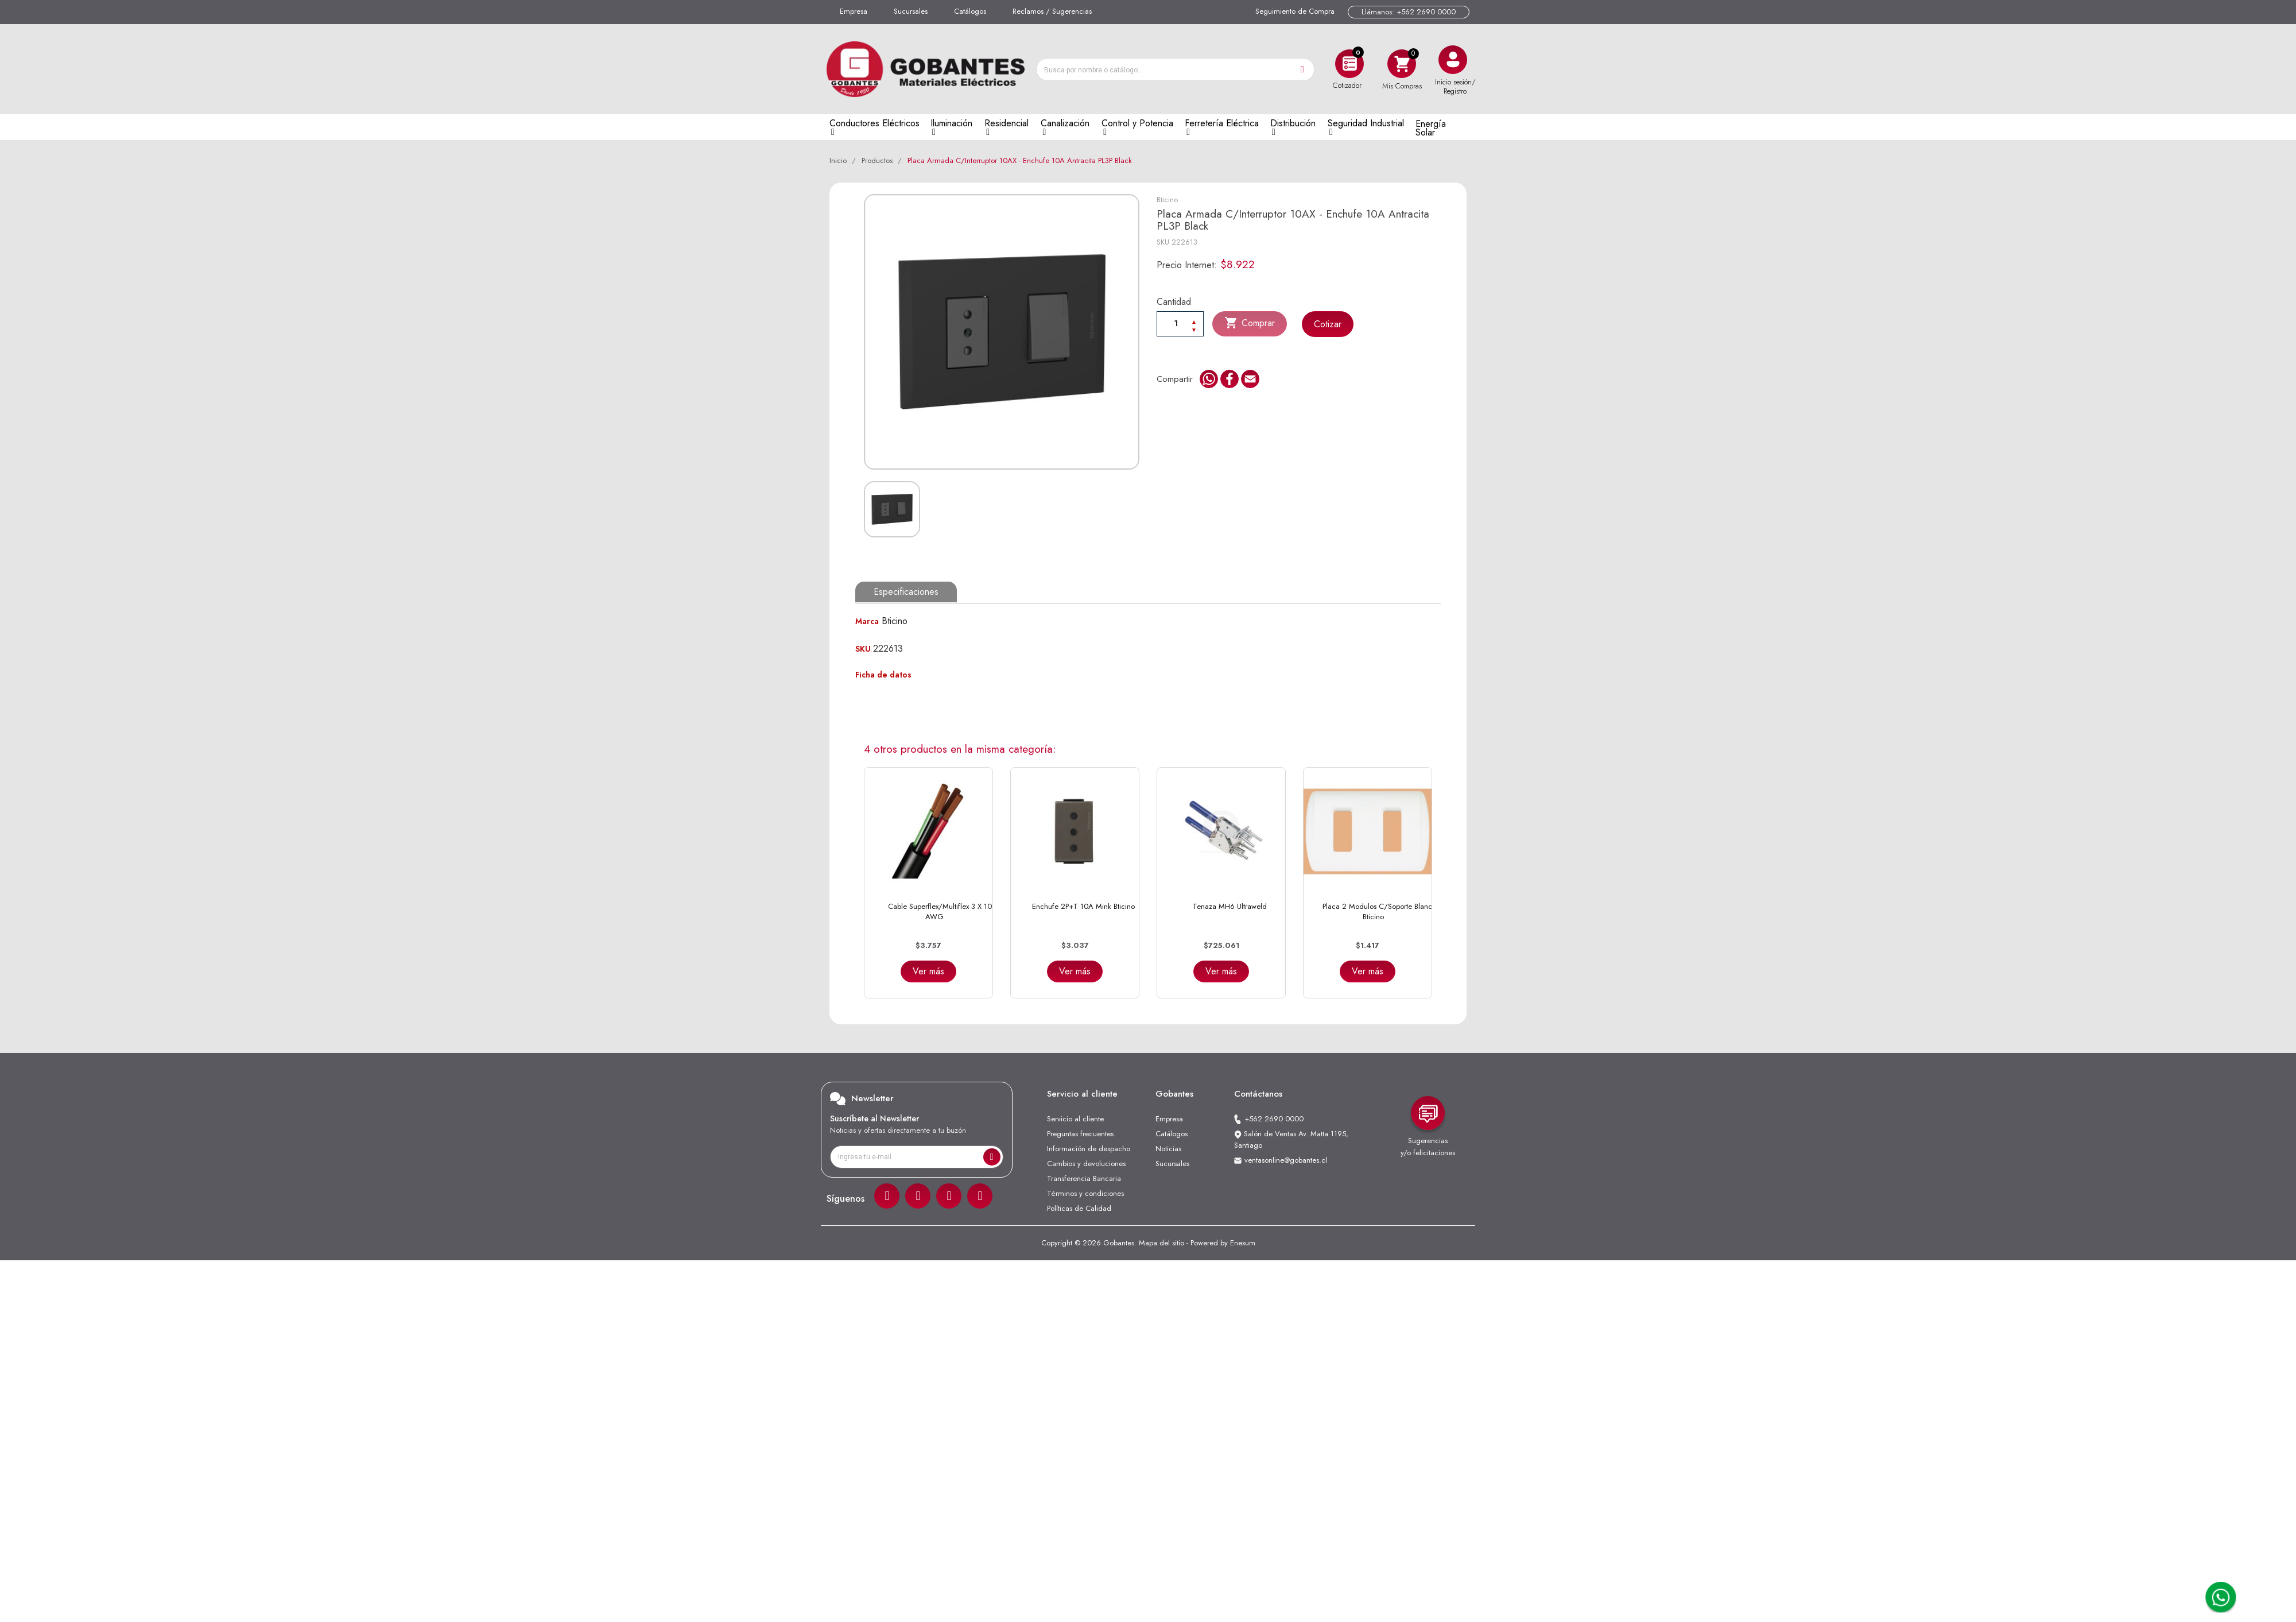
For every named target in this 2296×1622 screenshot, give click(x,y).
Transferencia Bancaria (1084, 1178)
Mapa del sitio (1161, 1242)
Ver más (928, 971)
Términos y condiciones (1085, 1193)
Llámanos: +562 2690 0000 (1409, 11)
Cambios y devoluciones (1086, 1163)
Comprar (1249, 323)
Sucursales (911, 11)
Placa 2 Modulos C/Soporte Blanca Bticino (1379, 911)
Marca (867, 621)
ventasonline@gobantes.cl (1285, 1160)
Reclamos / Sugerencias (1052, 11)
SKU (1163, 242)
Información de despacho (1088, 1148)
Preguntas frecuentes (1080, 1133)
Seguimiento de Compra (1295, 11)
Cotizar (1328, 324)
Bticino (1167, 199)
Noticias (1168, 1148)
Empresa (853, 11)
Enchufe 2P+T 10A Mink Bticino (1083, 906)
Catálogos (970, 11)
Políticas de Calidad (1079, 1208)
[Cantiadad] (1180, 323)
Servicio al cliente (1075, 1118)
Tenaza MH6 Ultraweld (1230, 906)
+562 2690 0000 (1274, 1118)
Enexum (1242, 1242)
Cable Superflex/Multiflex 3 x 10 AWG (940, 911)
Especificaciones (906, 591)
